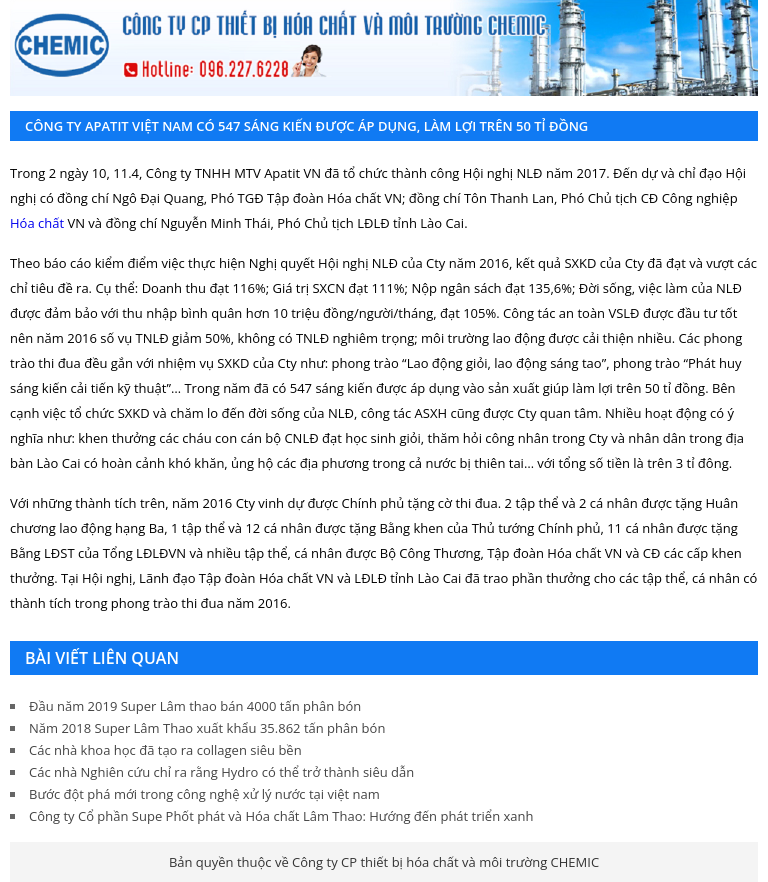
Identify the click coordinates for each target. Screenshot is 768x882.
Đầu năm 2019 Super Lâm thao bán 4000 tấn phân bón (195, 706)
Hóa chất (37, 223)
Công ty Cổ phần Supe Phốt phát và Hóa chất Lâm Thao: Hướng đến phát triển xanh (281, 816)
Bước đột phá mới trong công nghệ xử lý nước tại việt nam (204, 794)
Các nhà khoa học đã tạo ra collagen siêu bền (165, 750)
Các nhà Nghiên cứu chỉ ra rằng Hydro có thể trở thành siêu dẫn (221, 772)
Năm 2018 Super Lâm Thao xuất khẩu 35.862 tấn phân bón (207, 728)
